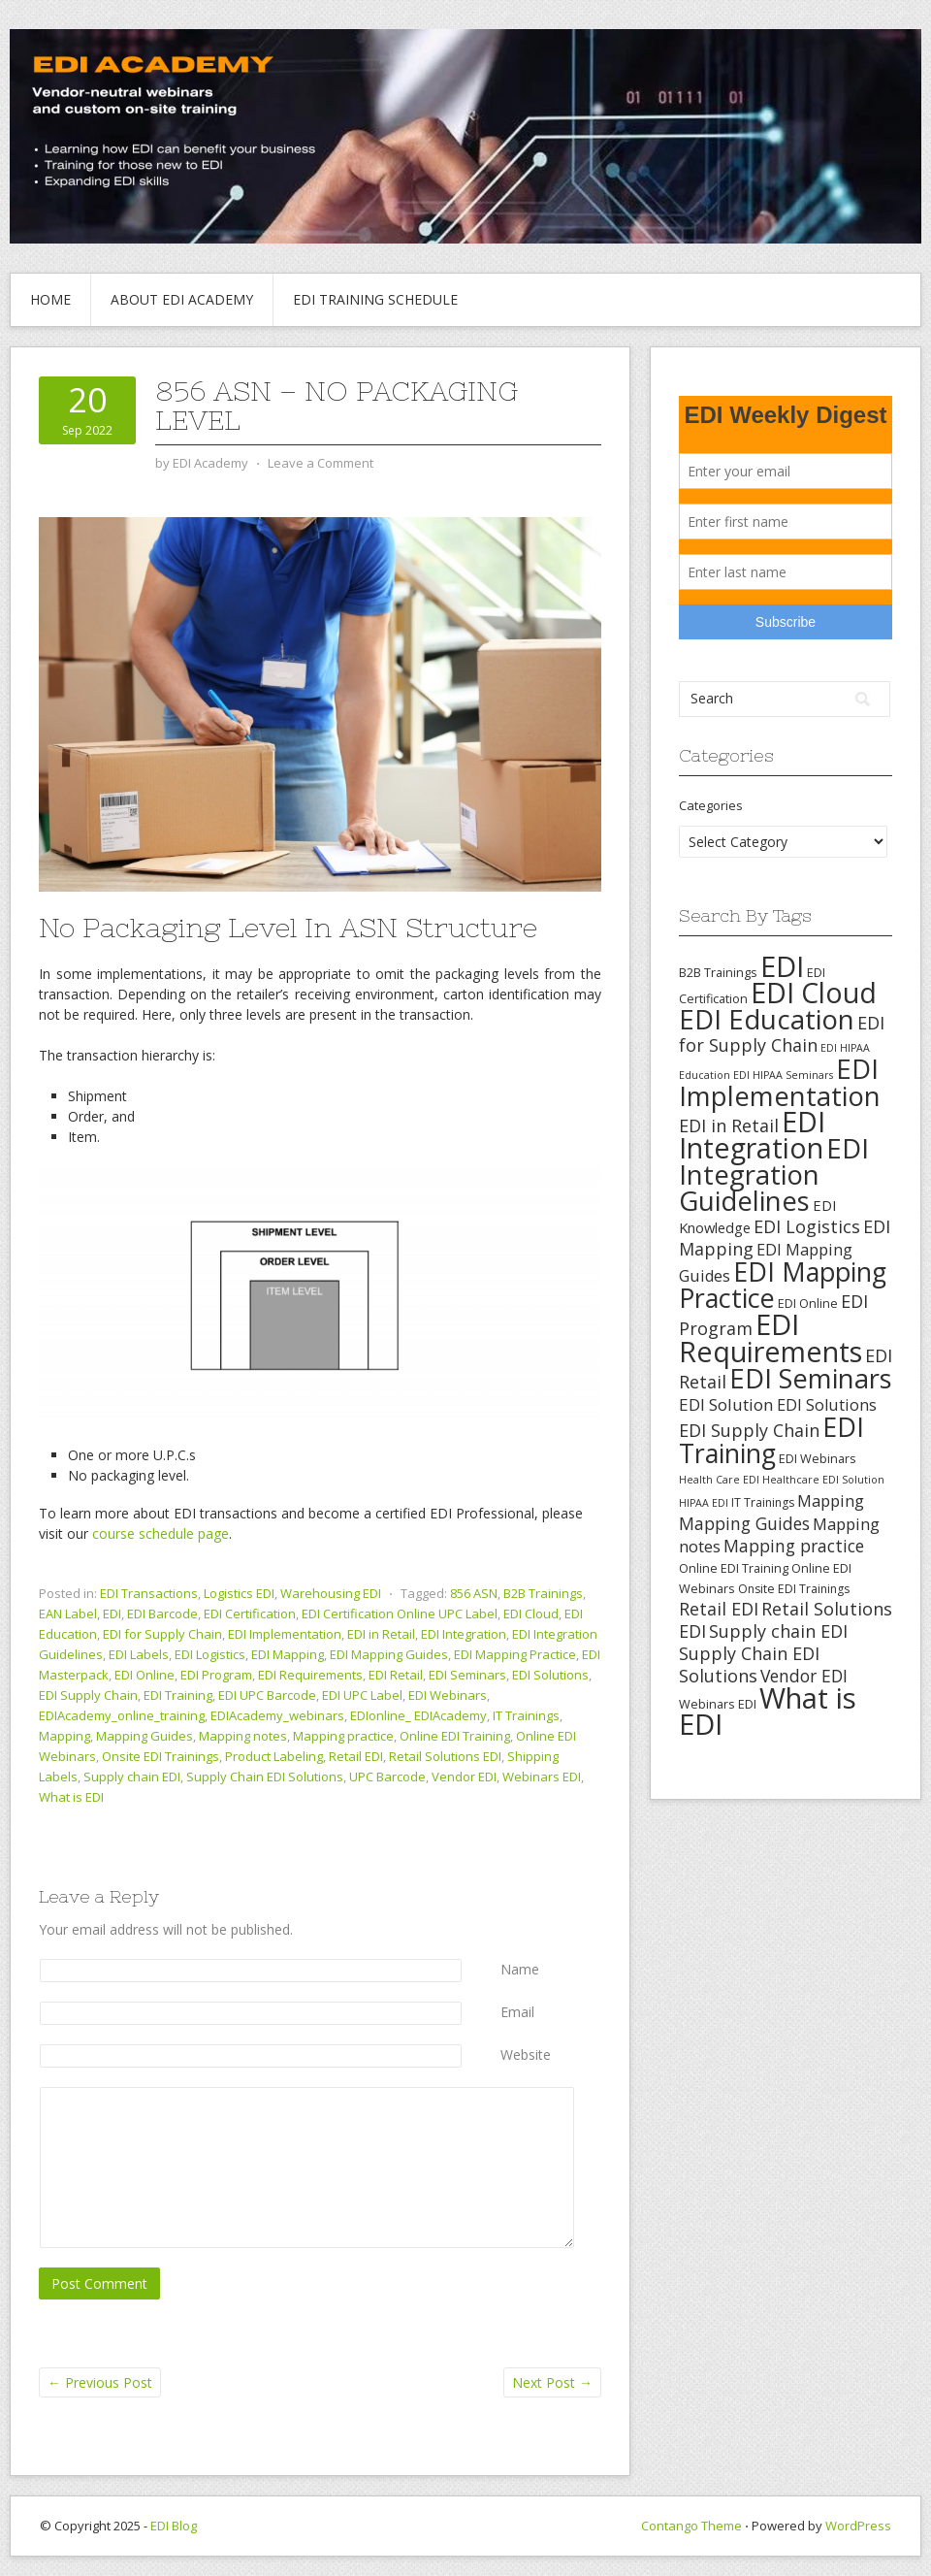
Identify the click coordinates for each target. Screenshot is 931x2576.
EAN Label (68, 1613)
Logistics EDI (239, 1593)
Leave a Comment (320, 463)
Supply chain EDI (131, 1776)
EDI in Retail (381, 1634)
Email (517, 2012)
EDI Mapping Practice (515, 1654)
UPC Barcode (387, 1776)
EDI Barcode (162, 1613)
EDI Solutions (550, 1674)
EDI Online (144, 1674)
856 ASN (474, 1593)
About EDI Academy (182, 299)
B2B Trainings (543, 1593)
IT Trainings (526, 1715)
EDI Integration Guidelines (774, 1174)
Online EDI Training (455, 1736)
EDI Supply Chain (88, 1695)
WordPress (858, 2525)
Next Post (552, 2382)
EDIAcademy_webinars (277, 1715)
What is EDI (71, 1797)
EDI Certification (250, 1613)
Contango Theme (691, 2525)
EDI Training (178, 1695)
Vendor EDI (464, 1776)
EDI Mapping (287, 1654)
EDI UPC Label (362, 1695)
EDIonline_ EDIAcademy (418, 1715)
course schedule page (160, 1533)
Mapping (64, 1736)
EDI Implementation (284, 1634)
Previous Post (100, 2382)
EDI (112, 1613)
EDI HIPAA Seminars (783, 1075)
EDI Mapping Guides (389, 1654)
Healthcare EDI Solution (823, 1479)
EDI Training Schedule (375, 299)
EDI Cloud (531, 1613)
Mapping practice (343, 1736)
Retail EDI (356, 1756)
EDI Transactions (149, 1593)
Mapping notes (243, 1736)
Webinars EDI (541, 1776)
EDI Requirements (310, 1674)
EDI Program (216, 1674)
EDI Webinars (447, 1695)
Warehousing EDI (330, 1593)
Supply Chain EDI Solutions (264, 1776)
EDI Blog (173, 2525)
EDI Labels (139, 1654)
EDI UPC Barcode (267, 1695)
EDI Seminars (467, 1674)
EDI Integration (463, 1634)
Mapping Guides (144, 1736)
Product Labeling (274, 1756)
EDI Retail (396, 1674)
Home (50, 299)
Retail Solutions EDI (445, 1756)
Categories (711, 805)
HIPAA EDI (703, 1503)
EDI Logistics (210, 1654)
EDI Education (766, 1018)
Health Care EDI (719, 1479)
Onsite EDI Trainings (160, 1756)
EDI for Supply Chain (162, 1634)
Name (519, 1969)
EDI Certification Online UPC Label (400, 1613)
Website (525, 2054)
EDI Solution (726, 1404)
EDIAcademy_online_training (122, 1715)
